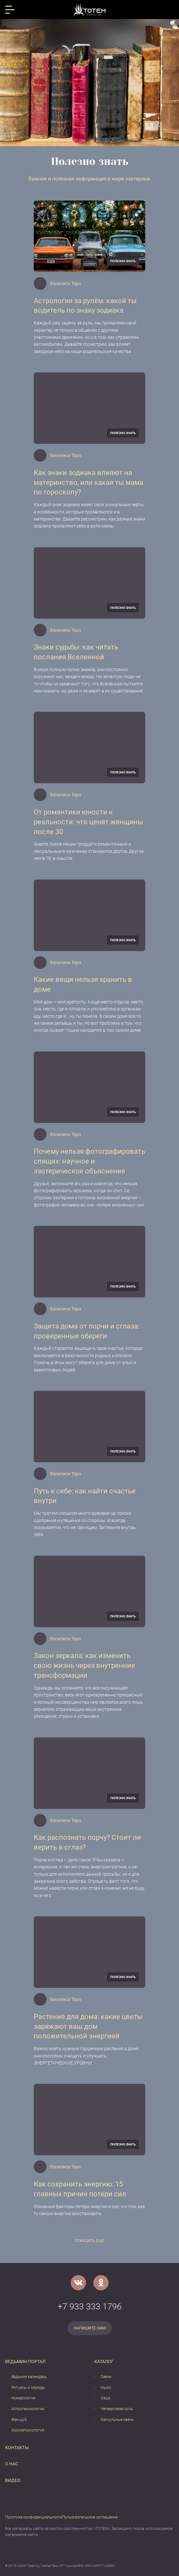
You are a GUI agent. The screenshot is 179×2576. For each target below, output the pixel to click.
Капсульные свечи (117, 2419)
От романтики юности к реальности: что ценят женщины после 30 (88, 822)
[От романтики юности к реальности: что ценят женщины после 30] (89, 747)
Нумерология (23, 2398)
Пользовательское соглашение (90, 2517)
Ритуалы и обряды (28, 2387)
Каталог (104, 2361)
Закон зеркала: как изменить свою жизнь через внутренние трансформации (84, 1665)
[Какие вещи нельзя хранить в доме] (89, 915)
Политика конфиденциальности (33, 2517)
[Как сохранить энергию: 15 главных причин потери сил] (89, 2119)
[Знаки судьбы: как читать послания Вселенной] (89, 583)
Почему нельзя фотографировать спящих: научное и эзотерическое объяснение (89, 1161)
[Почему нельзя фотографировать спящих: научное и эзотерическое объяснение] (89, 1087)
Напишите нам (89, 2328)
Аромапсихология (27, 2430)
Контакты (17, 2447)
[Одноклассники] (101, 2282)
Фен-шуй (19, 2419)
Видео (12, 2480)
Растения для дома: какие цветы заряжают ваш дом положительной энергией (88, 2026)
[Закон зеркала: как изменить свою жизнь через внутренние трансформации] (89, 1591)
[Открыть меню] (10, 10)
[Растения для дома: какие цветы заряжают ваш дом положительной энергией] (89, 1952)
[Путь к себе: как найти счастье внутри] (89, 1426)
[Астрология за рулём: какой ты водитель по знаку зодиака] (89, 236)
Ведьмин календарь (29, 2377)
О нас (11, 2463)
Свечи (106, 2377)
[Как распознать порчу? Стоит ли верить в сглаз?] (89, 1773)
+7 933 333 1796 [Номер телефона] (90, 2306)
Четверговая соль (117, 2409)
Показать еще (89, 2241)
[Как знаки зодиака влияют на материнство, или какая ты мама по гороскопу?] (89, 408)
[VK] (78, 2282)
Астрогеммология (27, 2409)
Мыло (106, 2387)
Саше (105, 2398)
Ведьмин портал (25, 2361)
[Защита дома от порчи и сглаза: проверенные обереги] (89, 1261)
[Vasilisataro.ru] (89, 10)
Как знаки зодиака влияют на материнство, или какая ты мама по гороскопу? (88, 482)
